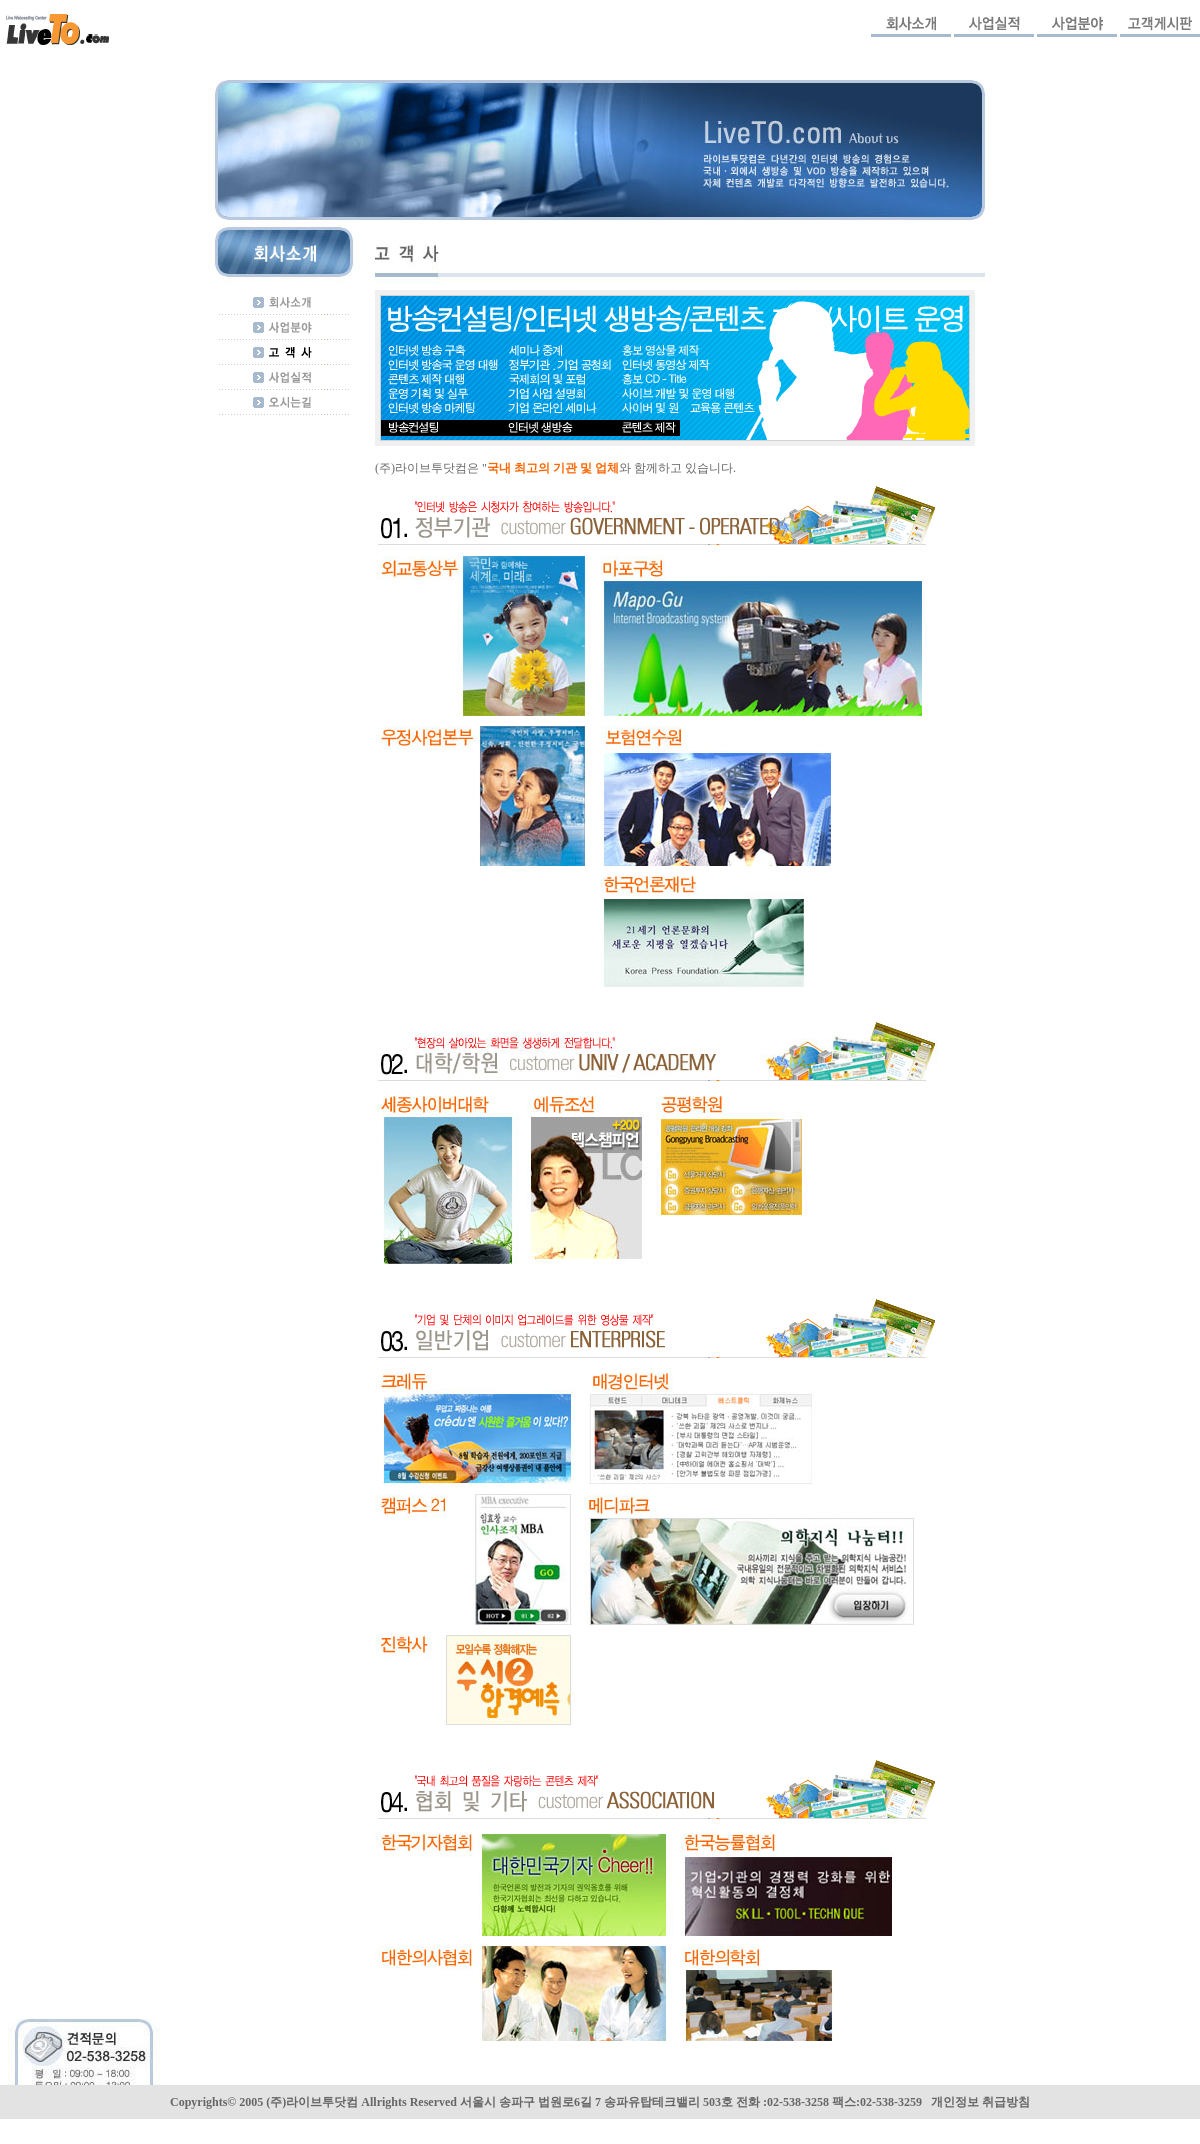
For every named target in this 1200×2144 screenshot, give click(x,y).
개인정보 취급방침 (980, 2102)
